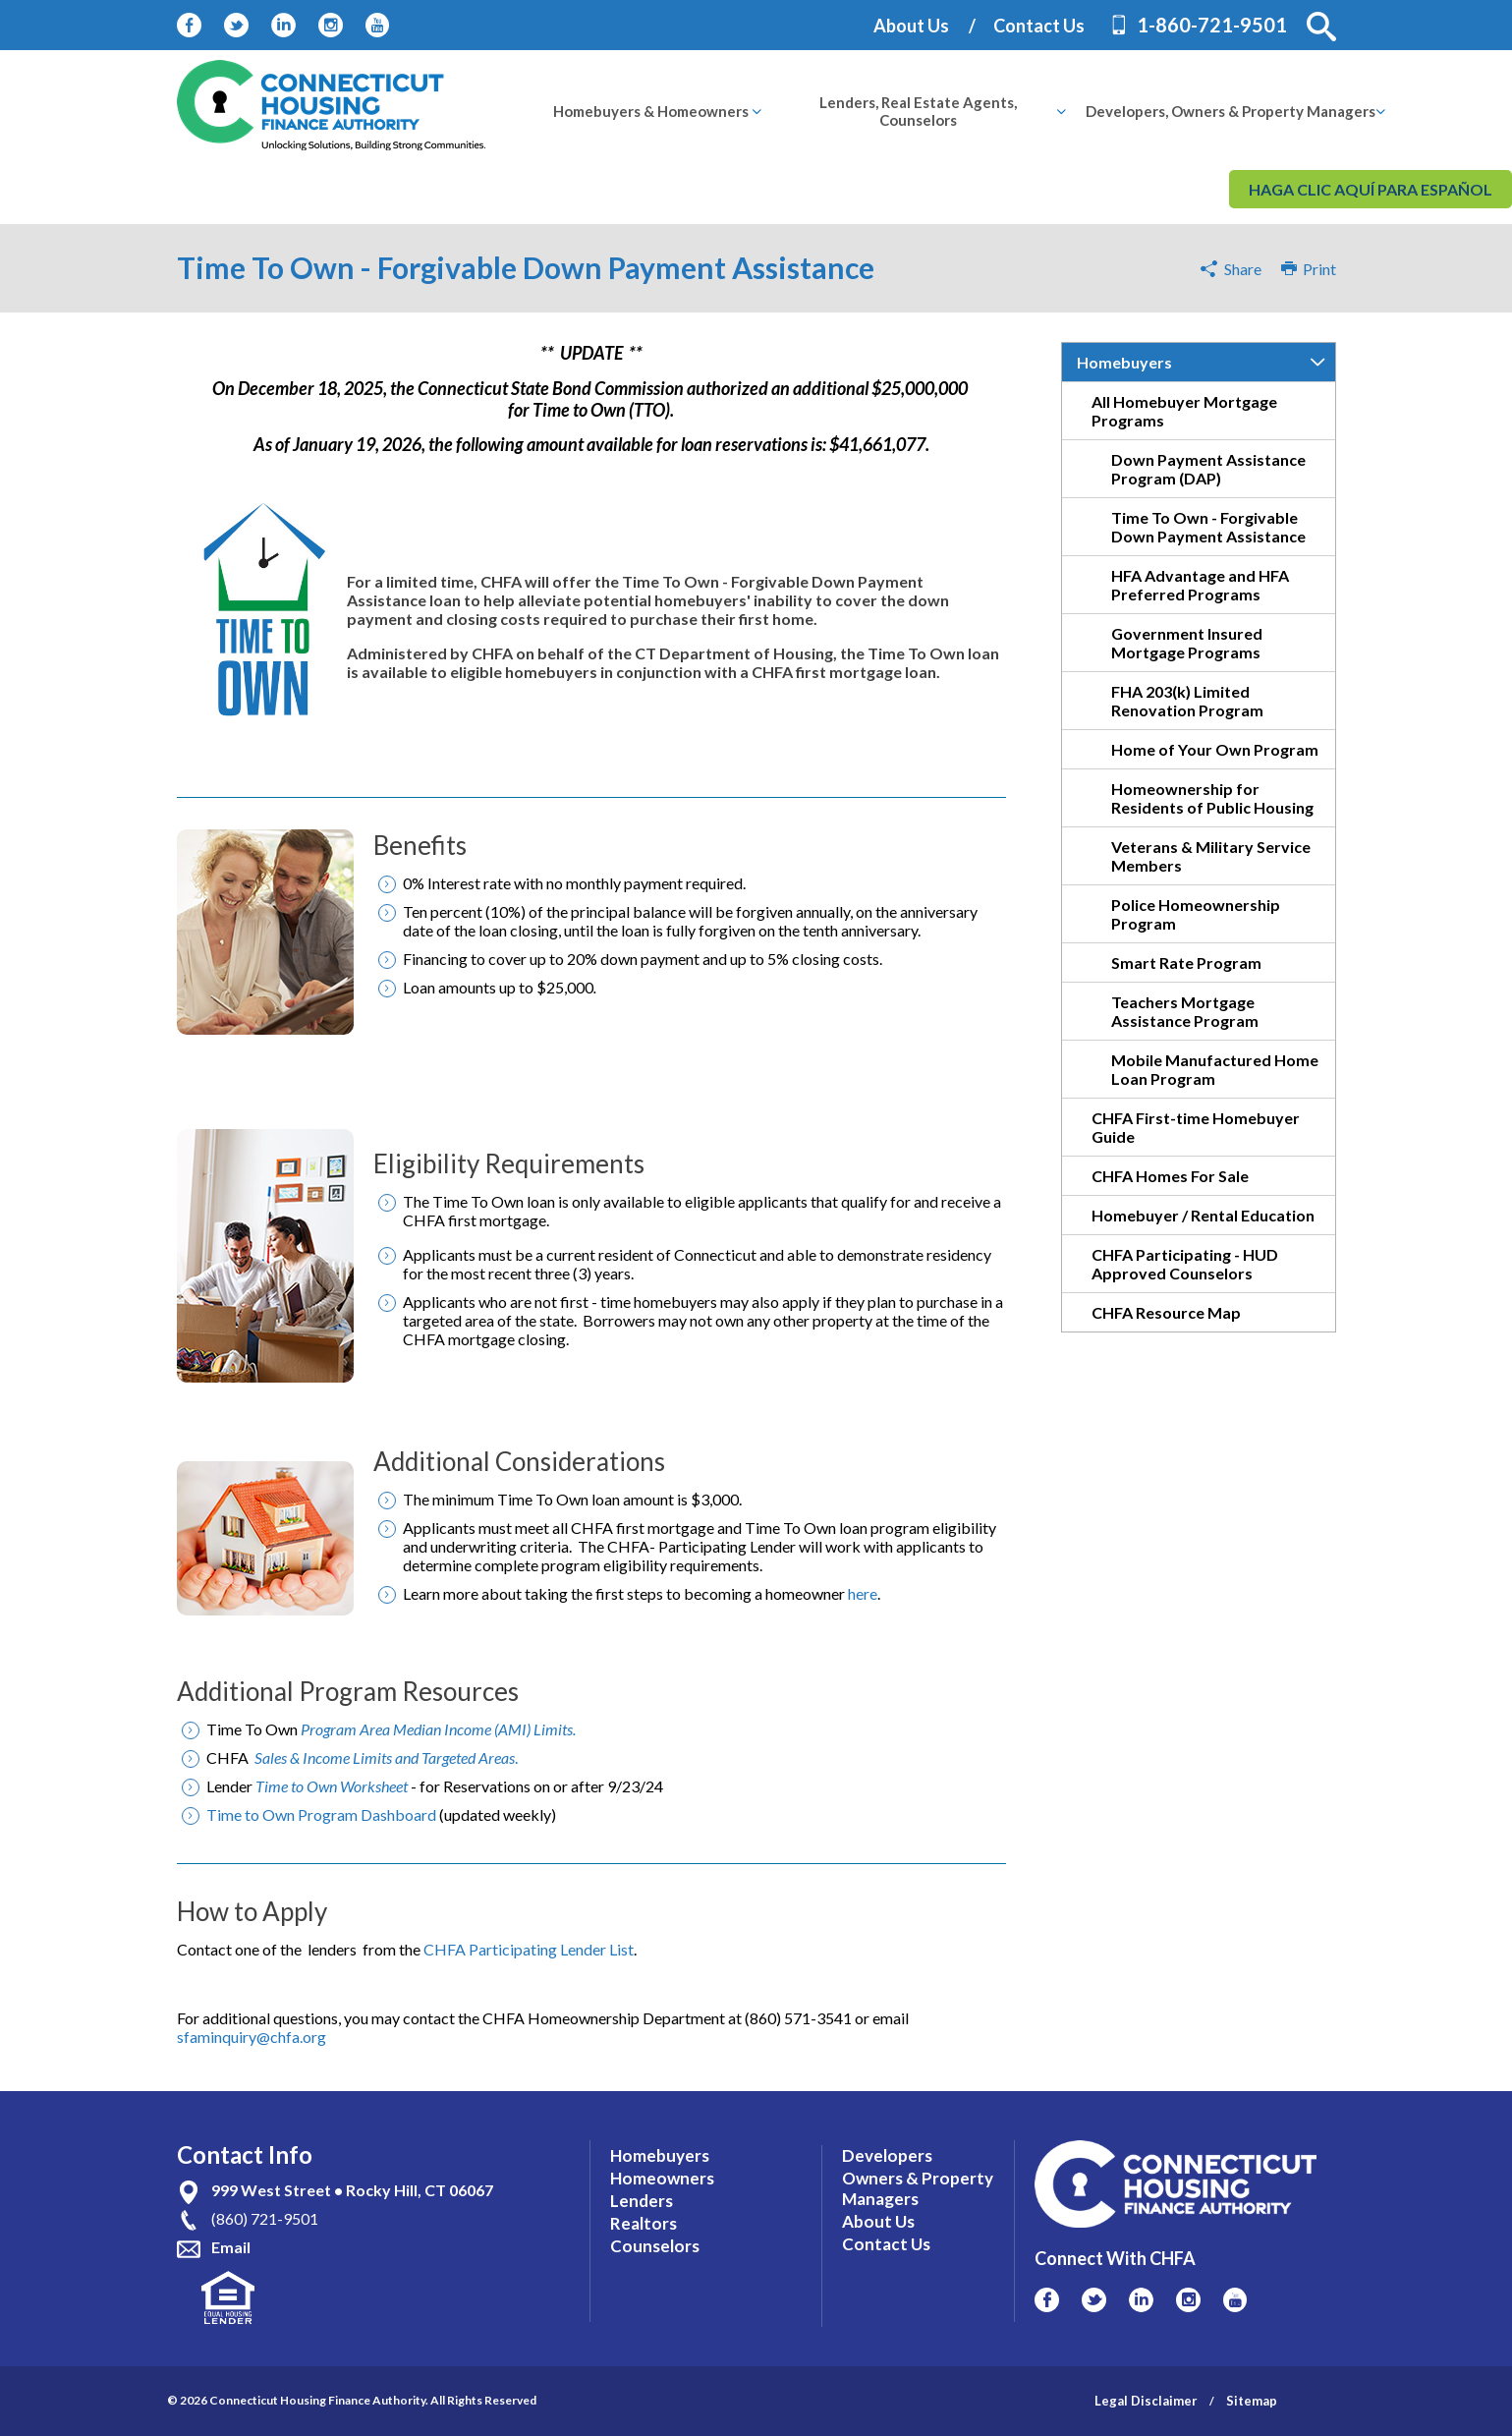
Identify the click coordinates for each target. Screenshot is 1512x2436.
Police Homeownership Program (1195, 914)
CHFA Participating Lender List (528, 1949)
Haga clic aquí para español (1370, 189)
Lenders (641, 2200)
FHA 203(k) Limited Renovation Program (1187, 700)
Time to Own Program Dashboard (321, 1814)
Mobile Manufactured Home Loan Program (1214, 1069)
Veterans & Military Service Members (1211, 856)
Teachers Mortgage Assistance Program (1185, 1011)
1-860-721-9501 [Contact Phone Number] (1212, 24)
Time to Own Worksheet (331, 1786)
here (862, 1593)
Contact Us (1039, 25)
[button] (1321, 26)
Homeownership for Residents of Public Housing (1212, 798)
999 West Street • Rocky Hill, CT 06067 (352, 2190)
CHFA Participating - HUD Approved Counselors (1185, 1263)
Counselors (655, 2246)
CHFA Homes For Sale (1170, 1175)
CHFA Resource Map (1166, 1312)
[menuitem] (651, 111)
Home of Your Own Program (1214, 749)
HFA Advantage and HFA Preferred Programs (1200, 584)
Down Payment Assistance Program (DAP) (1208, 468)
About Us (911, 25)
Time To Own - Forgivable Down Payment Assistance (1208, 526)
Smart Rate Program (1186, 962)
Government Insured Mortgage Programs (1186, 642)
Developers (887, 2155)
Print (1308, 268)
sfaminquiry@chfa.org (251, 2036)
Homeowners (662, 2178)
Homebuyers (1124, 362)
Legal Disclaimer (1146, 2400)
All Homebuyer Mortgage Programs (1184, 410)
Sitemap (1251, 2400)
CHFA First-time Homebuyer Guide (1196, 1127)
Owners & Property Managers (917, 2188)
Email (231, 2247)
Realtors (643, 2223)
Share (1242, 268)
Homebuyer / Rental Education (1203, 1215)
